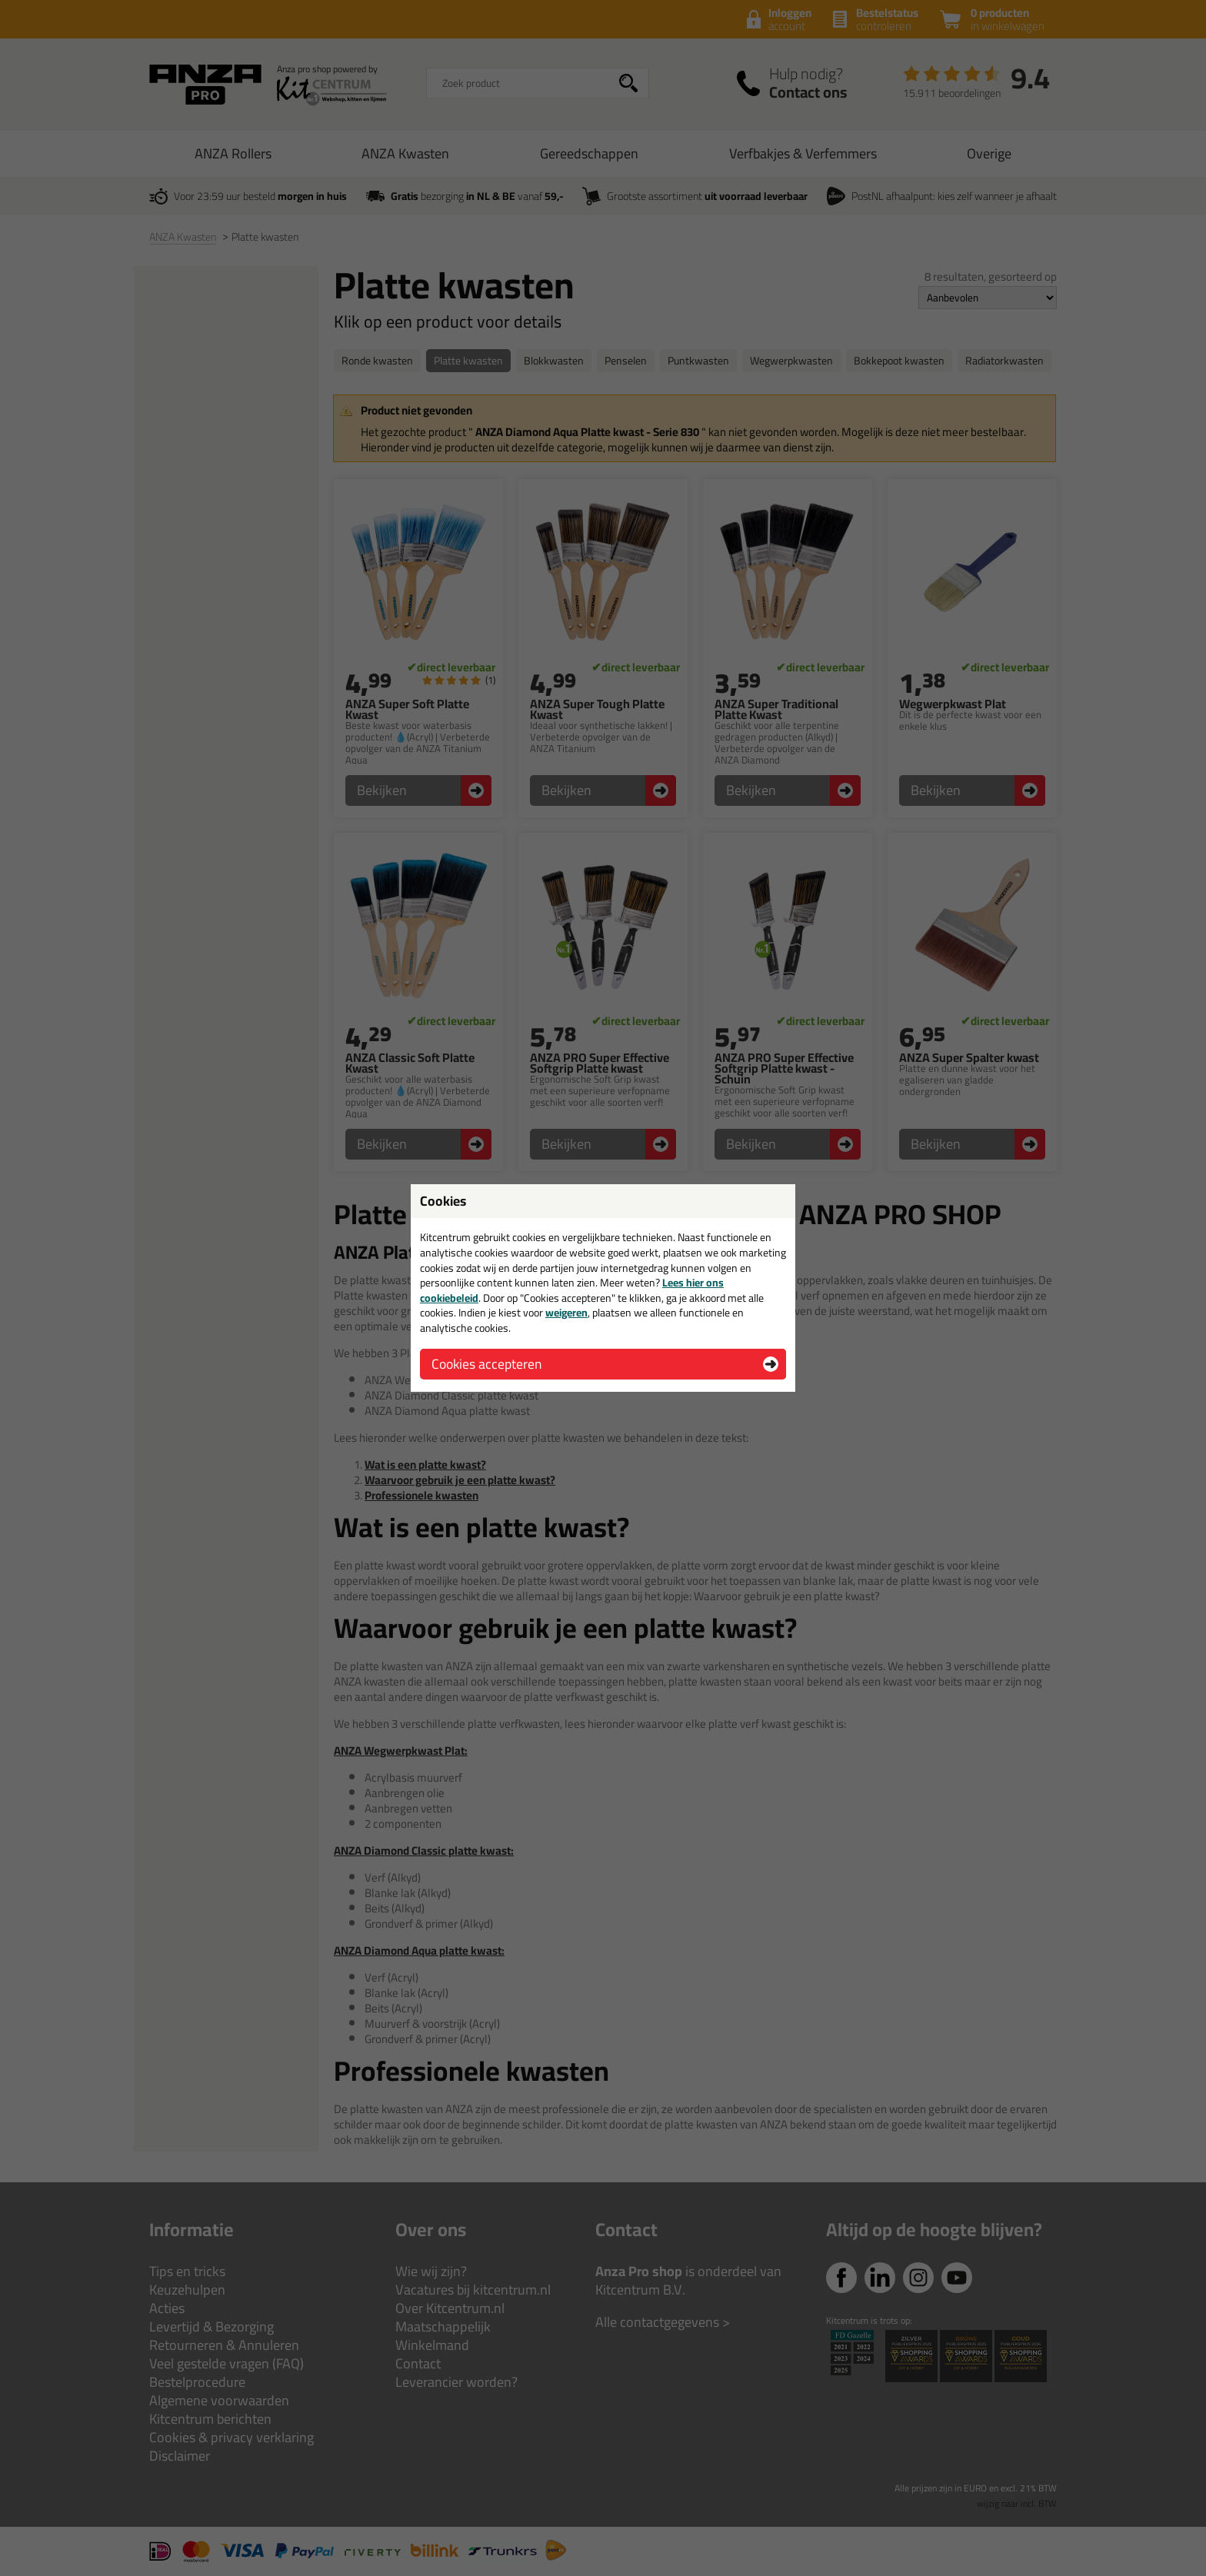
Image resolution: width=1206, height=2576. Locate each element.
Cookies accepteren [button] (486, 1363)
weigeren (566, 1313)
